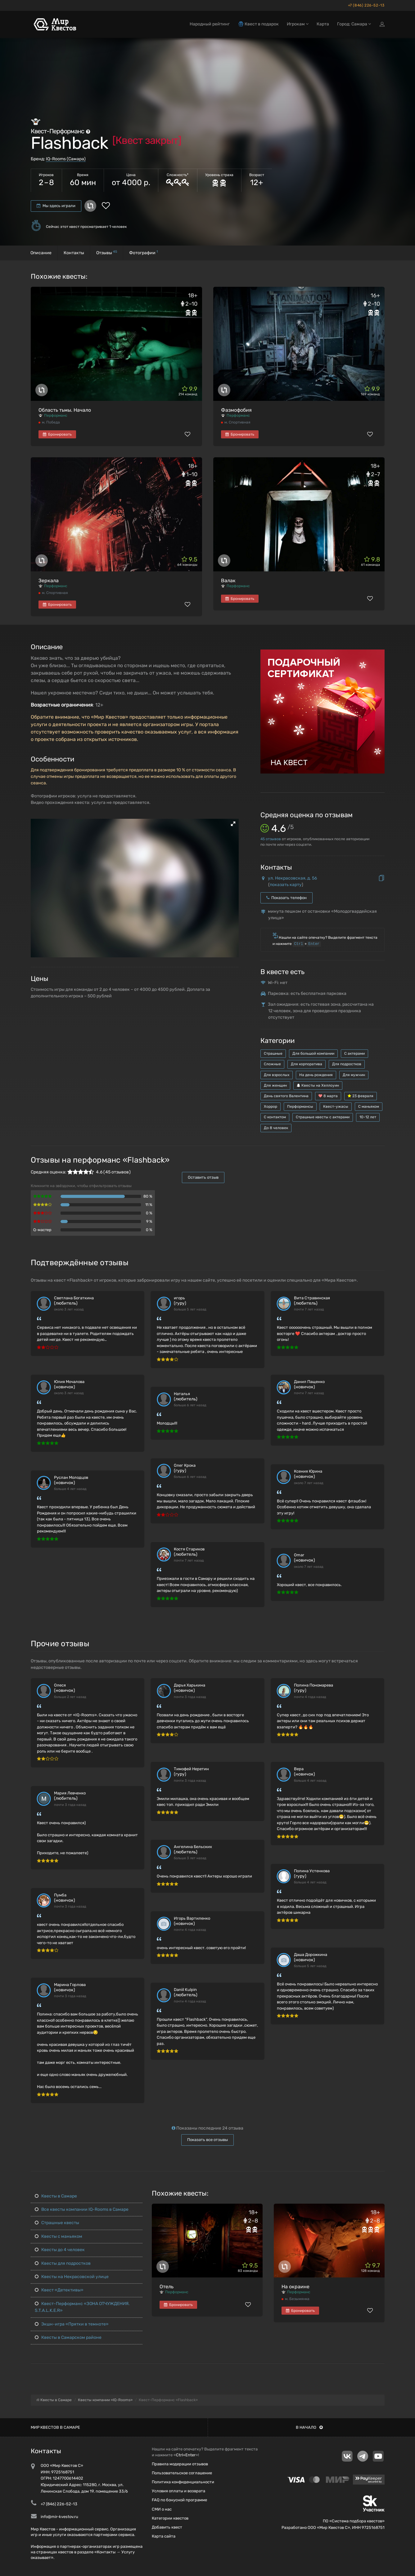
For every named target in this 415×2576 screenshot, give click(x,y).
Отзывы (106, 252)
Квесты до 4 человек (60, 2249)
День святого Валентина (286, 1096)
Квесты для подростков (63, 2263)
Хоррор (270, 1106)
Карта (323, 24)
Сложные (272, 1064)
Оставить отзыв (203, 1177)
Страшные (273, 1053)
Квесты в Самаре (56, 2196)
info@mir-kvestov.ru (59, 2516)
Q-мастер (42, 1229)
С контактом (275, 1117)
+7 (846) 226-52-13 (366, 5)
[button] (233, 824)
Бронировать (57, 434)
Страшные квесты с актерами (323, 1117)
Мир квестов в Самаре (55, 2427)
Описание (41, 252)
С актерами (354, 1053)
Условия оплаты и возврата (178, 2491)
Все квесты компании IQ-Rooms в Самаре (82, 2209)
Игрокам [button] (298, 24)
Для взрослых (276, 1075)
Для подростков (346, 1064)
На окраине (295, 2287)
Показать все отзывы (207, 2139)
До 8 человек (276, 1128)
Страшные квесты (57, 2222)
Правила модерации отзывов (180, 2464)
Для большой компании (313, 1053)
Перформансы (300, 1106)
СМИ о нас (162, 2509)
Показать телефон (286, 897)
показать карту (286, 884)
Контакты (74, 252)
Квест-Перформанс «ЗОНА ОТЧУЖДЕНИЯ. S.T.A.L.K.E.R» (82, 2307)
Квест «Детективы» (59, 2290)
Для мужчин (354, 1075)
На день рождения (316, 1075)
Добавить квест (167, 2527)
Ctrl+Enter (186, 2455)
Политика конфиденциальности (183, 2482)
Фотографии (143, 252)
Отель (167, 2287)
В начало (309, 2427)
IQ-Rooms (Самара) (66, 159)
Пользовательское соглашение (182, 2473)
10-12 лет (367, 1117)
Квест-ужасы (335, 1106)
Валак (228, 580)
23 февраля (360, 1096)
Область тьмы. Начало (64, 410)
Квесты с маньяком (58, 2236)
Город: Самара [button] (354, 24)
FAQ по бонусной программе (179, 2500)
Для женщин (275, 1085)
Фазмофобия (236, 410)
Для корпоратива (306, 1064)
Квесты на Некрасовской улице (72, 2276)
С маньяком (368, 1106)
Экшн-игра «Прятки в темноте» (72, 2324)
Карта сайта (163, 2536)
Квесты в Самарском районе (68, 2337)
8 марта (328, 1096)
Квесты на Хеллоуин (318, 1085)
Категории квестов (170, 2518)
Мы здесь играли (56, 205)
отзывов (270, 839)
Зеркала (48, 580)
